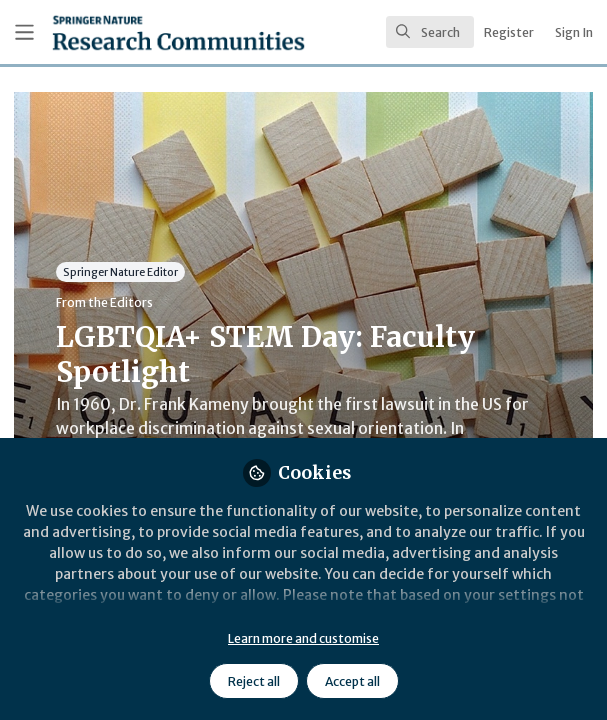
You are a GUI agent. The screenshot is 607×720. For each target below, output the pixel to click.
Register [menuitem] (509, 32)
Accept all (352, 681)
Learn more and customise (303, 638)
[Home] (128, 32)
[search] (430, 32)
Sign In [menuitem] (574, 32)
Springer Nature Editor (120, 271)
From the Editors (104, 302)
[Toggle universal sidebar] (24, 32)
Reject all (254, 681)
